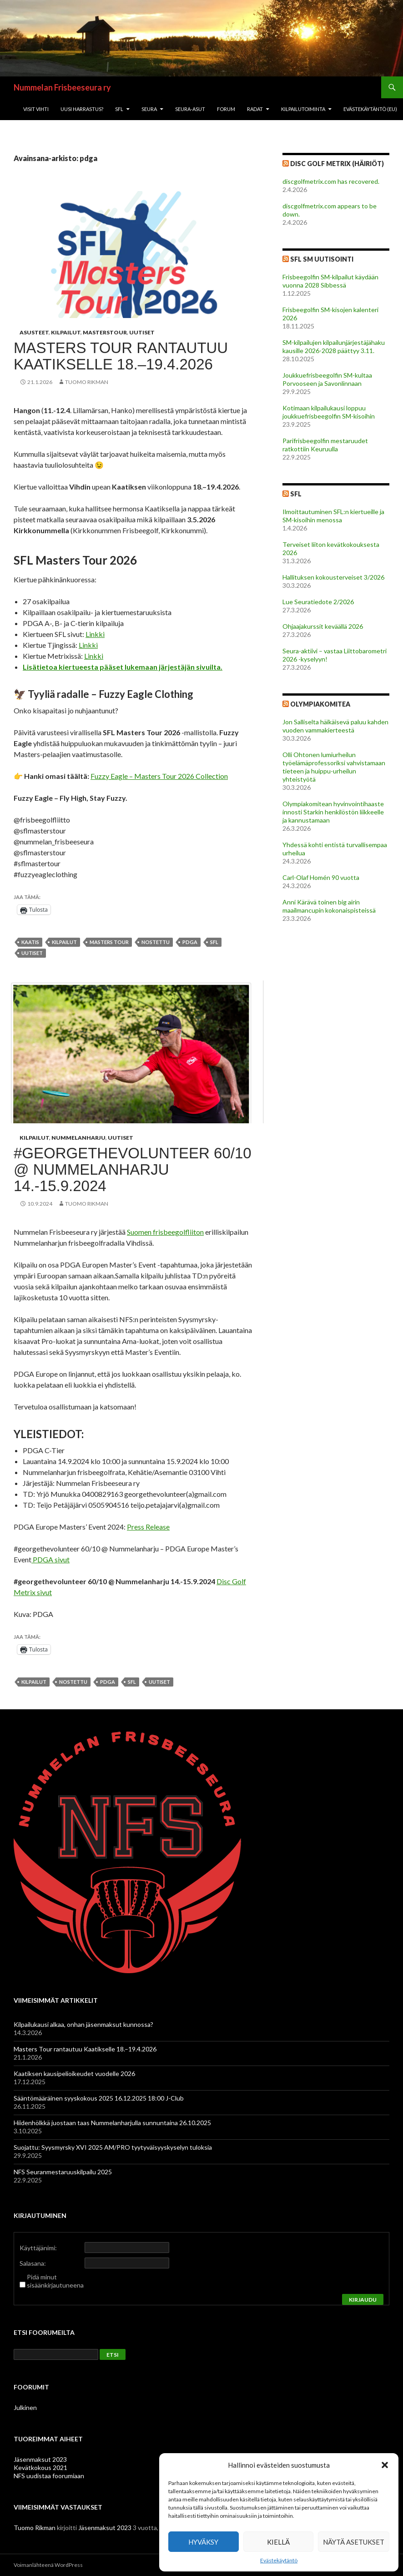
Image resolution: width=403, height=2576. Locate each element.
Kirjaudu (363, 2299)
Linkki (95, 634)
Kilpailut (66, 332)
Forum (226, 109)
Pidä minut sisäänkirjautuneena (55, 2281)
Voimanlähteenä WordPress (48, 2564)
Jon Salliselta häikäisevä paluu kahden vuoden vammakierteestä (335, 726)
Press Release (148, 1526)
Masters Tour (109, 942)
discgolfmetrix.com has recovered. (330, 181)
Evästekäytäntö (278, 2560)
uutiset (32, 953)
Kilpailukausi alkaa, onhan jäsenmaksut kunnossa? (83, 2024)
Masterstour (105, 332)
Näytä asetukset (353, 2542)
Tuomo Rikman (86, 382)
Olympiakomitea (320, 704)
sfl (214, 942)
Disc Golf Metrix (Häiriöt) (337, 163)
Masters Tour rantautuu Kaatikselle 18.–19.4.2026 (121, 356)
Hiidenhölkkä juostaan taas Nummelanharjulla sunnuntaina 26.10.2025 (112, 2122)
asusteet (34, 332)
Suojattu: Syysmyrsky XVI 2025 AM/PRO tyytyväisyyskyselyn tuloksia (113, 2147)
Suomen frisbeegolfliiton (165, 1231)
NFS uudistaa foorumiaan (49, 2476)
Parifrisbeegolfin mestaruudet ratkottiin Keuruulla (325, 445)
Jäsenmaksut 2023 (40, 2459)
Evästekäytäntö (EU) (370, 109)
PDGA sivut (50, 1559)
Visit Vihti (36, 109)
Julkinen (25, 2407)
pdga (189, 942)
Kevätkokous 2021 (40, 2467)
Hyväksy (203, 2542)
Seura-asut (190, 109)
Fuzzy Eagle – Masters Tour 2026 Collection (159, 776)
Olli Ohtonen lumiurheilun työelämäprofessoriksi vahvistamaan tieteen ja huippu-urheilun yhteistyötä (333, 767)
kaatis (30, 942)
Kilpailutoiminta (303, 109)
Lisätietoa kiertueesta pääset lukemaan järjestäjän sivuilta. (122, 666)
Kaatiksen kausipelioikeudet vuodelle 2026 (74, 2073)
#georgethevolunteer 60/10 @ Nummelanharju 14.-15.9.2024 (133, 1169)
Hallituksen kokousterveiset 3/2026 (333, 577)
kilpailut (64, 942)
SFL (119, 109)
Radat (255, 109)
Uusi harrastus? (81, 109)
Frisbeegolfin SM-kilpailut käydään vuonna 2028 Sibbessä (330, 281)
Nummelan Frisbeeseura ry (62, 87)
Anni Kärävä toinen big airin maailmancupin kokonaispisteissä (329, 906)
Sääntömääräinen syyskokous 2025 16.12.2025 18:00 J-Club (99, 2098)
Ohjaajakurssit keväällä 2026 (322, 626)
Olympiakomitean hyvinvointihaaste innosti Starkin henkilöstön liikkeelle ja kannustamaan (333, 812)
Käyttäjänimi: (38, 2248)
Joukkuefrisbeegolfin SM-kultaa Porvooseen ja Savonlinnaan (327, 379)
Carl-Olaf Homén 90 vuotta (320, 877)
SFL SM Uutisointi (321, 259)
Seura (149, 109)
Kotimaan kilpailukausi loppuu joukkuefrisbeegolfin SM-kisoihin (328, 412)
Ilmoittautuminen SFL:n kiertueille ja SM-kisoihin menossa (333, 516)
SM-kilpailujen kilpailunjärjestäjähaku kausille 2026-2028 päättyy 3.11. (333, 346)
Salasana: (33, 2263)
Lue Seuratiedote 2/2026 (318, 602)
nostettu (155, 942)
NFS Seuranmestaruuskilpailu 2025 (63, 2172)
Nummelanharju (78, 1137)
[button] (384, 2465)
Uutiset (142, 332)
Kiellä (278, 2542)
